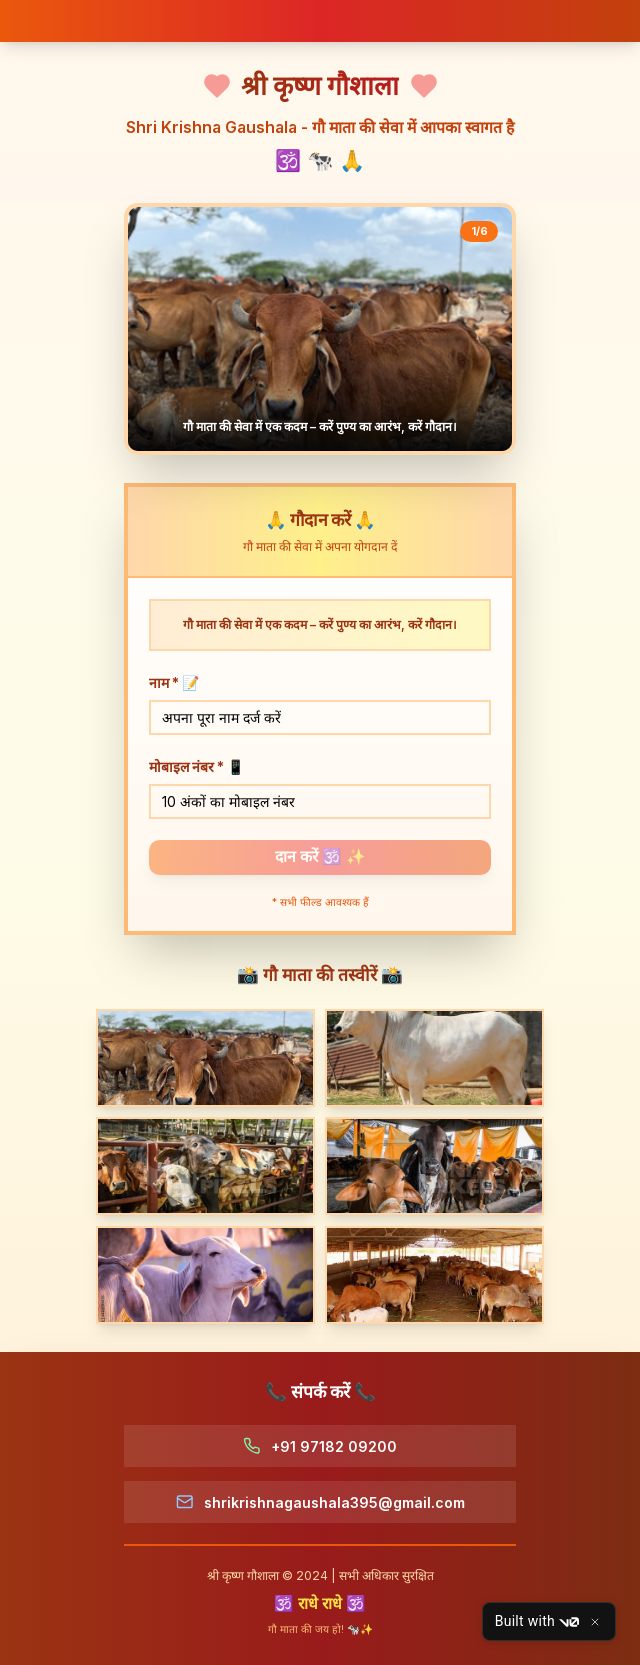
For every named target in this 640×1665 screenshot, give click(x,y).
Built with (537, 1622)
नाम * (174, 682)
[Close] (595, 1622)
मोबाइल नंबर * (196, 766)
